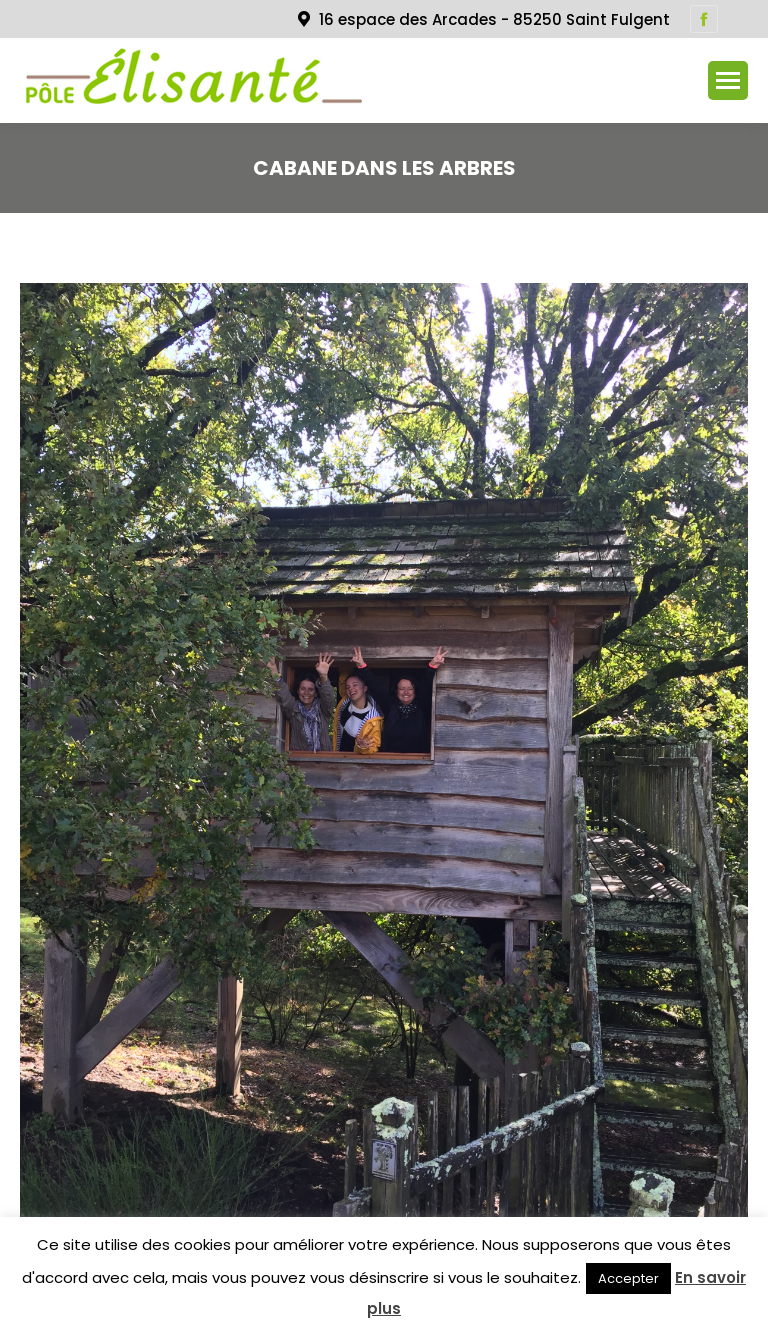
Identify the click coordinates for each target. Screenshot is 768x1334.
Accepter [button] (628, 1278)
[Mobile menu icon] (728, 80)
